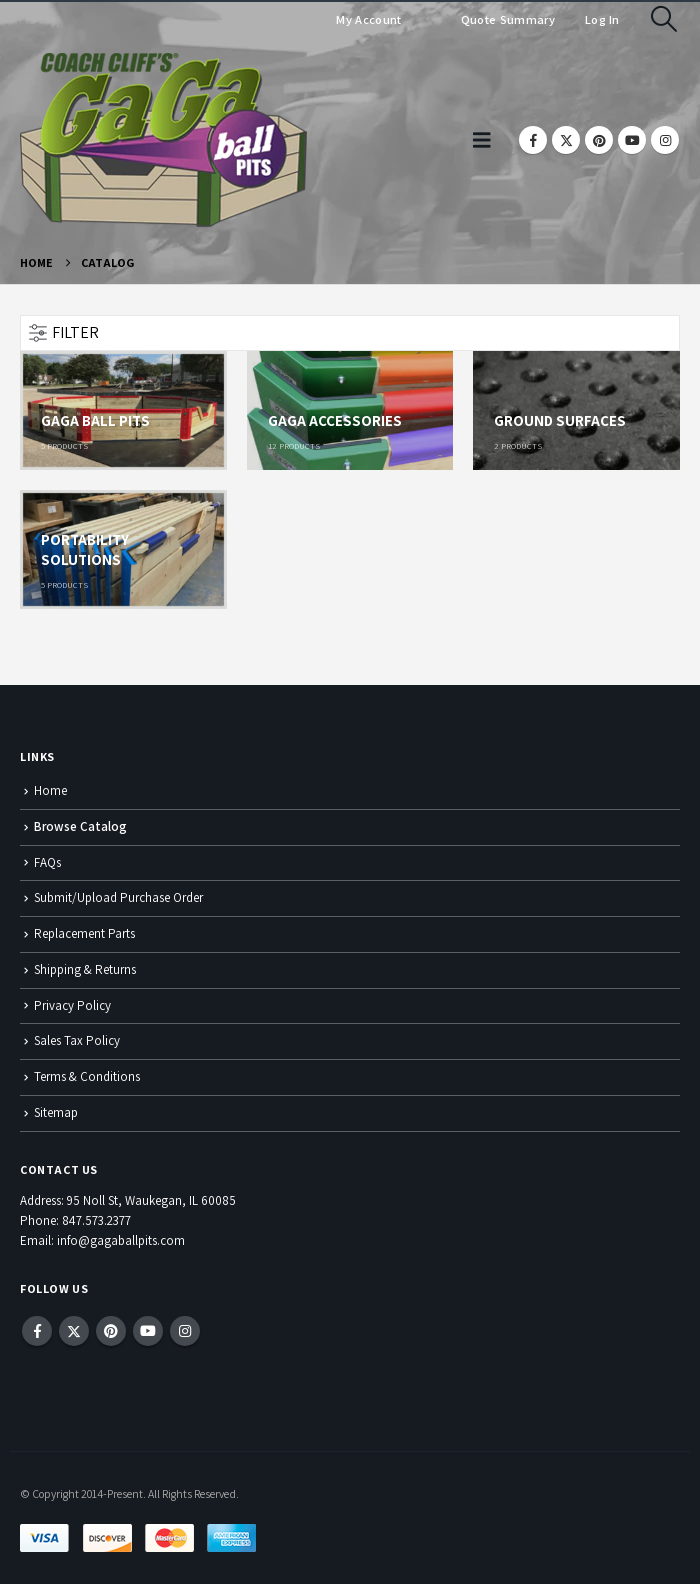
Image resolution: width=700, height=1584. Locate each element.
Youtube (148, 1331)
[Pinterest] (599, 140)
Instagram (185, 1331)
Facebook (37, 1331)
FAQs (47, 862)
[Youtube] (632, 140)
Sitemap (56, 1112)
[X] (566, 140)
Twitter (74, 1331)
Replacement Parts (84, 933)
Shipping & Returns (85, 969)
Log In (602, 19)
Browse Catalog (80, 826)
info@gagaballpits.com (121, 1240)
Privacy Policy (72, 1005)
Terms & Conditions (87, 1076)
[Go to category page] (123, 410)
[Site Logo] (163, 140)
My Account (368, 19)
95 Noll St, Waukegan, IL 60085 (151, 1200)
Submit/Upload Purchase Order (118, 897)
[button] (664, 19)
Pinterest (111, 1331)
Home (50, 790)
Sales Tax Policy (77, 1040)
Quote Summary (506, 19)
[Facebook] (533, 140)
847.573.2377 (96, 1220)
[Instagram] (665, 140)
